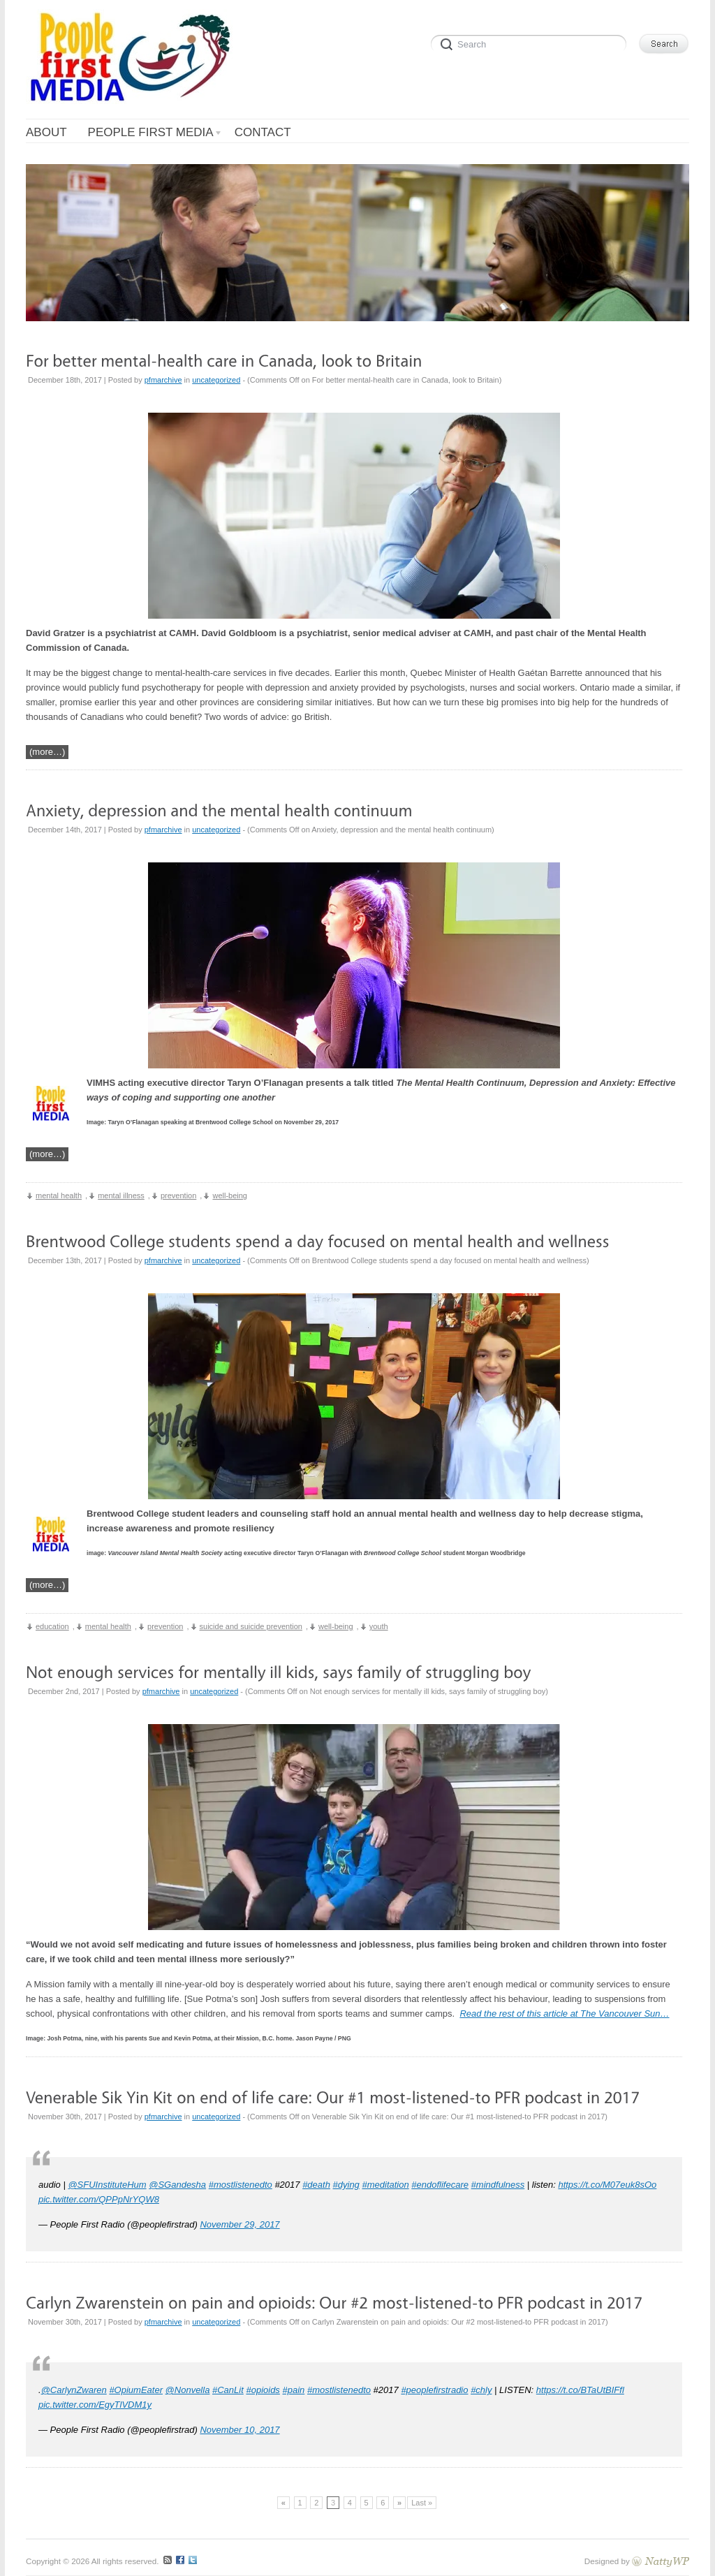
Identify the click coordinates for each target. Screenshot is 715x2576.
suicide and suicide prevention (251, 1626)
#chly (481, 2390)
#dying (346, 2184)
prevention (178, 1195)
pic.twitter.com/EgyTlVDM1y (95, 2404)
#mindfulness (498, 2184)
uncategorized (216, 380)
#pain (294, 2390)
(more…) (47, 751)
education (52, 1626)
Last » (421, 2502)
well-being (229, 1195)
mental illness (121, 1195)
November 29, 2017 (239, 2224)
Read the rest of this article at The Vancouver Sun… (564, 2013)
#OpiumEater (136, 2390)
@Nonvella (187, 2390)
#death (316, 2184)
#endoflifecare (440, 2184)
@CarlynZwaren (74, 2390)
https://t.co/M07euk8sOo (607, 2184)
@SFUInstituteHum (107, 2184)
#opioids (262, 2390)
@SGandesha (177, 2184)
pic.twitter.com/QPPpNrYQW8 (98, 2199)
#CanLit (228, 2390)
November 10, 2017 (239, 2429)
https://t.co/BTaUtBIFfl (580, 2390)
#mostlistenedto (240, 2184)
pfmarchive (163, 380)
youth (378, 1626)
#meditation (385, 2184)
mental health (59, 1195)
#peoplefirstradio (434, 2390)
